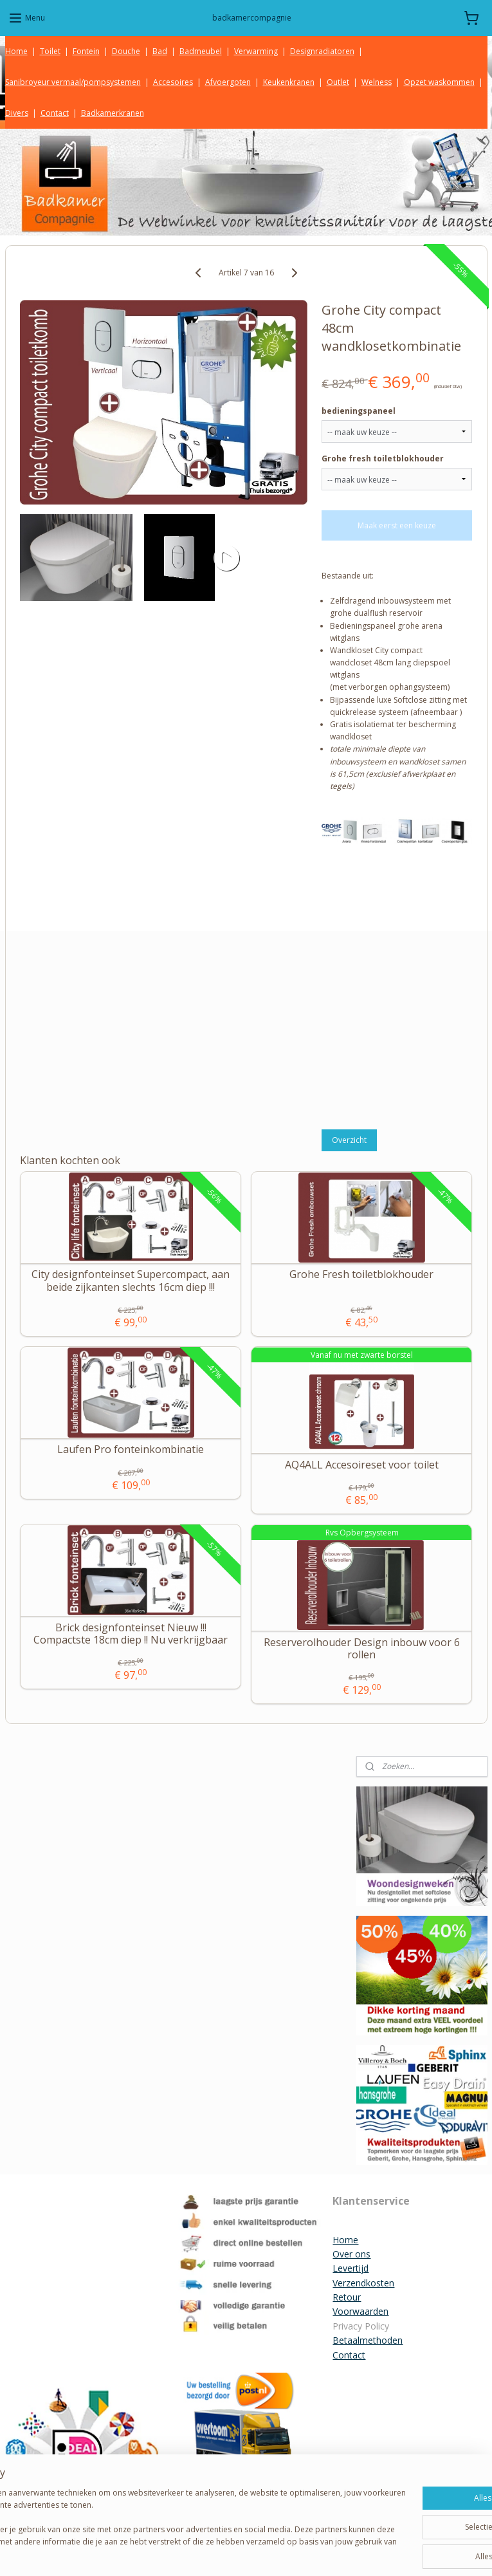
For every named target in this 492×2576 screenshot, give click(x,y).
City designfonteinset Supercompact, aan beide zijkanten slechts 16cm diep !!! (131, 1281)
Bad (159, 51)
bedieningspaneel (359, 410)
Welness (376, 82)
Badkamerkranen (112, 112)
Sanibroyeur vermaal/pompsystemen (73, 82)
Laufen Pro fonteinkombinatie (130, 1450)
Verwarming (256, 51)
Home (16, 51)
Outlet (338, 82)
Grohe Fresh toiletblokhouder (361, 1275)
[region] (161, 2518)
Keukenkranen (288, 82)
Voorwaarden (360, 2311)
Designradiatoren (322, 51)
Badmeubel (200, 51)
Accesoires (173, 82)
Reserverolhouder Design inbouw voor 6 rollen (362, 1648)
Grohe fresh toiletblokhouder (383, 458)
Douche (126, 51)
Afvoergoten (228, 82)
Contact (55, 112)
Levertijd (351, 2268)
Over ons (351, 2254)
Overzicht (349, 1140)
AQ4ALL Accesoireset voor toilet (362, 1465)
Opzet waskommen (439, 82)
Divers (16, 112)
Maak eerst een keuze (397, 525)
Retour (347, 2297)
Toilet (50, 51)
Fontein (86, 51)
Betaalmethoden (368, 2340)
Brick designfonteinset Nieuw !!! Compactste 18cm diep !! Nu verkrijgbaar (130, 1634)
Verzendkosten (363, 2283)
